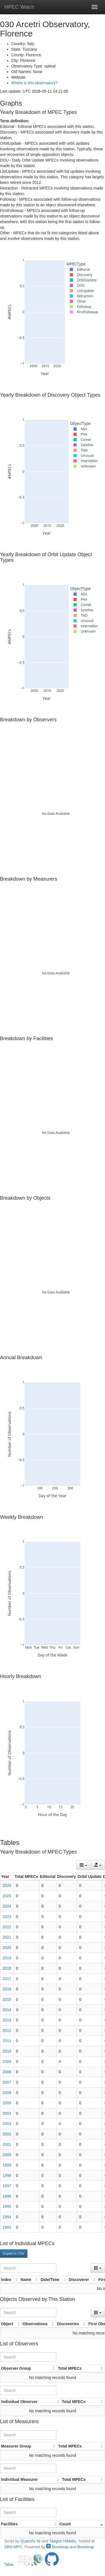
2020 (7, 1947)
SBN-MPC (13, 2547)
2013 (7, 2020)
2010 (7, 2051)
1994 (7, 2217)
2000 (7, 2154)
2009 (7, 2061)
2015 (7, 1999)
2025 (7, 1896)
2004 (7, 2113)
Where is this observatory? (34, 83)
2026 (7, 1885)
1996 (7, 2196)
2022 (7, 1927)
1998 (7, 2175)
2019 (7, 1958)
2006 (7, 2092)
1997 (7, 2186)
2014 (7, 2010)
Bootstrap (57, 2547)
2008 (7, 2072)
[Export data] (97, 1865)
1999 (7, 2165)
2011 (7, 2041)
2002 (7, 2134)
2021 (7, 1937)
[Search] (28, 2268)
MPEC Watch (19, 7)
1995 (7, 2206)
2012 (7, 2030)
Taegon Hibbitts (62, 2541)
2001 (7, 2144)
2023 (7, 1916)
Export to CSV (13, 2254)
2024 (7, 1906)
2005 (7, 2103)
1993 (7, 2227)
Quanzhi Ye (30, 2541)
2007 (7, 2082)
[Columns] (83, 1865)
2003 (7, 2123)
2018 (7, 1968)
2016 (7, 1989)
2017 (7, 1978)
